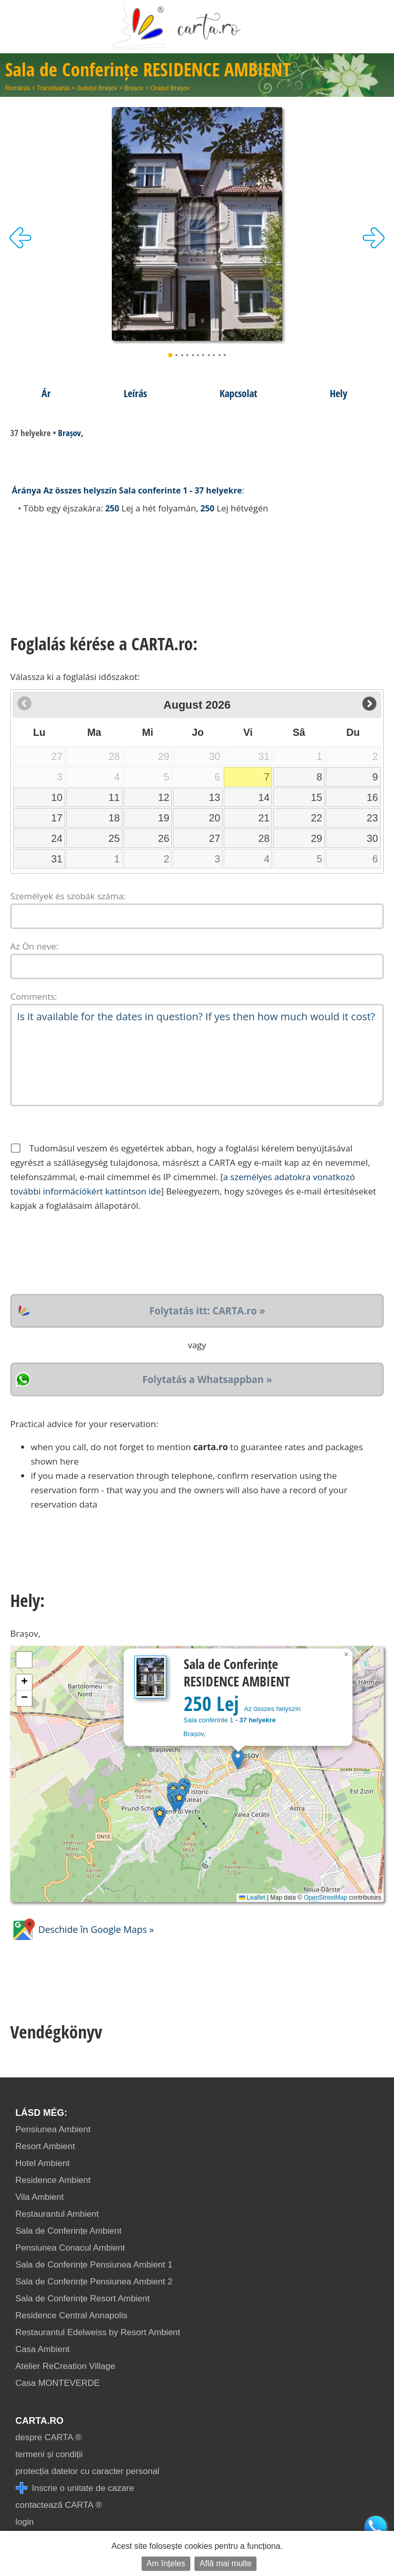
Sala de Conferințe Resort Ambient (82, 2298)
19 (163, 817)
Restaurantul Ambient (57, 2214)
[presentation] (88, 1253)
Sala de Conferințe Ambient (68, 2231)
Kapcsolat (238, 393)
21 (264, 817)
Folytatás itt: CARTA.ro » (207, 1310)
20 (214, 817)
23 (372, 817)
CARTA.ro (39, 2421)
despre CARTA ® (48, 2437)
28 (264, 838)
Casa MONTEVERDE (57, 2383)
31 (57, 858)
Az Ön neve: (34, 946)
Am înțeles (166, 2563)
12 (163, 797)
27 (214, 838)
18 (114, 817)
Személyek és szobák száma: (68, 896)
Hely (338, 393)
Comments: (33, 996)
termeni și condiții (49, 2454)
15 (316, 797)
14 (264, 797)
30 (372, 838)
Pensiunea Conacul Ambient (70, 2248)
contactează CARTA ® (58, 2505)
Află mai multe (225, 2563)
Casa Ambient (42, 2349)
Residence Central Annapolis (71, 2315)
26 (163, 838)
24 (57, 838)
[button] (237, 1759)
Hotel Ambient (42, 2163)
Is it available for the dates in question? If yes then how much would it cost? (197, 1055)
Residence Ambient (52, 2180)
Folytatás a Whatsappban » (207, 1379)
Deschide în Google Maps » (82, 1929)
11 (114, 797)
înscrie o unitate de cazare (74, 2488)
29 (316, 838)
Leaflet (252, 1897)
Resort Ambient (45, 2146)
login (24, 2522)
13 (214, 797)
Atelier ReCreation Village (65, 2366)
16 (372, 797)
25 (114, 838)
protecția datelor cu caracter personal (87, 2471)
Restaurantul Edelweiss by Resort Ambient (97, 2332)
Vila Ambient (39, 2197)
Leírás (135, 393)
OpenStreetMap (325, 1897)
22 (316, 817)
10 (57, 797)
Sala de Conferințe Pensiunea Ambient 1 (93, 2265)
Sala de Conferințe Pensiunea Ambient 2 (93, 2281)
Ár (46, 393)
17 (57, 817)
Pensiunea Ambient (53, 2129)
